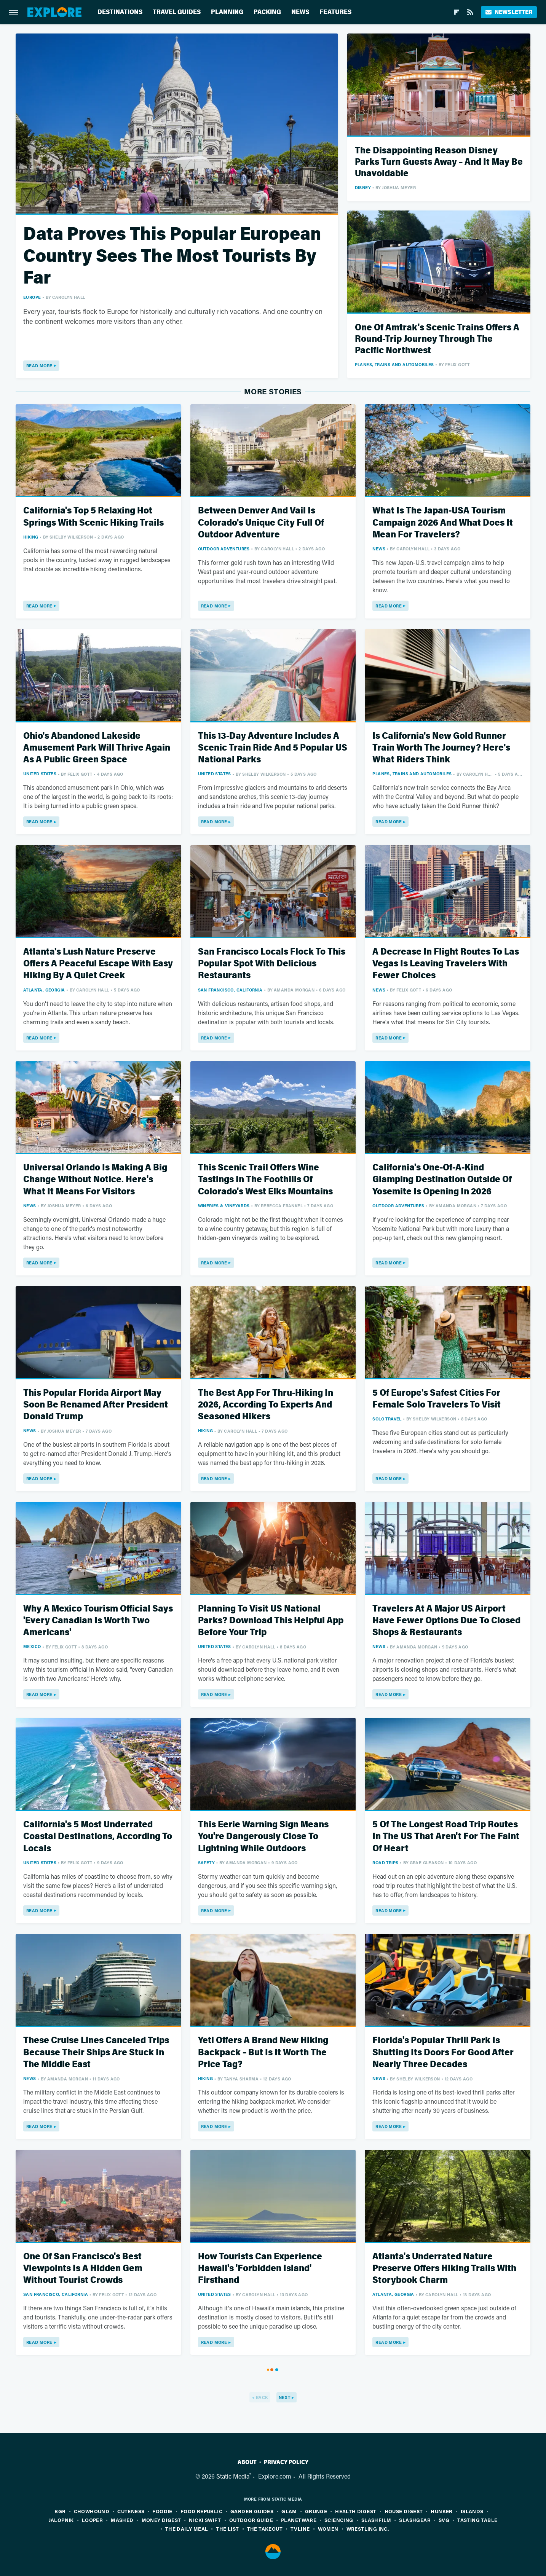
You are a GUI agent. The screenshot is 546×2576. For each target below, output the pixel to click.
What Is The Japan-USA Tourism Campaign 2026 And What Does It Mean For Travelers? (442, 522)
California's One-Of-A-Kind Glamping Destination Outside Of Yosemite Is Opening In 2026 (442, 1179)
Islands (472, 2511)
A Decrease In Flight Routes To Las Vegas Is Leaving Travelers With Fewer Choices (445, 963)
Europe (32, 297)
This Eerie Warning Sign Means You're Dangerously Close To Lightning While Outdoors (263, 1836)
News (300, 12)
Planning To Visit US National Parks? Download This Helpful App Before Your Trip (270, 1620)
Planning (227, 12)
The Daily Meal (186, 2528)
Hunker (441, 2511)
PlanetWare (298, 2520)
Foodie (162, 2511)
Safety (206, 1862)
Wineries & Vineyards (224, 1205)
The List (227, 2528)
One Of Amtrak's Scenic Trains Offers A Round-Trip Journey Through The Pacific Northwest (437, 339)
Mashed (122, 2520)
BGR (59, 2511)
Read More (39, 365)
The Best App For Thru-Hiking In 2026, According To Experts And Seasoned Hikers (265, 1404)
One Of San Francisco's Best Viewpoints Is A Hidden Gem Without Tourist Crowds (82, 2268)
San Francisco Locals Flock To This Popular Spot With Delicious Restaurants (271, 963)
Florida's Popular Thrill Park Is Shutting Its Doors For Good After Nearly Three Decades (443, 2052)
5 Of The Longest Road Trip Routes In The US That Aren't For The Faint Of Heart (445, 1836)
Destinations (119, 12)
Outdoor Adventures (224, 549)
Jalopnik (61, 2520)
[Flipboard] (456, 12)
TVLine (300, 2528)
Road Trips (385, 1862)
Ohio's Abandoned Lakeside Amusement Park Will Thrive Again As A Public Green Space (96, 747)
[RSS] (470, 12)
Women (328, 2528)
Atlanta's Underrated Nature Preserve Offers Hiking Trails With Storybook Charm (444, 2268)
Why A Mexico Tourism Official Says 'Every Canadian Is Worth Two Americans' (98, 1620)
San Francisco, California (230, 990)
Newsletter (508, 12)
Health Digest (355, 2511)
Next (285, 2397)
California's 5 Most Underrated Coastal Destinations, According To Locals (97, 1836)
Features (335, 12)
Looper (92, 2520)
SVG (444, 2520)
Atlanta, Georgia (44, 990)
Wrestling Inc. (367, 2528)
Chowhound (92, 2511)
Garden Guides (251, 2511)
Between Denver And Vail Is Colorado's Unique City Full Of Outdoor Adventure (261, 522)
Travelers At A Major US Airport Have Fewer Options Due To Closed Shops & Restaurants (446, 1620)
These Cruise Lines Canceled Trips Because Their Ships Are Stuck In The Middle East (96, 2052)
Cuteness (130, 2511)
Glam (289, 2511)
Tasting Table (477, 2520)
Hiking (30, 537)
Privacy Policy (286, 2462)
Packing (267, 12)
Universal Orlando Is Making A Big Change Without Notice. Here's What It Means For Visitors (95, 1179)
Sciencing (338, 2520)
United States (39, 773)
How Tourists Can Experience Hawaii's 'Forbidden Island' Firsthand (260, 2268)
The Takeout (265, 2528)
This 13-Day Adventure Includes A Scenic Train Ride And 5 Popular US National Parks (272, 747)
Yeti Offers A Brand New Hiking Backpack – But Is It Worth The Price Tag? (263, 2052)
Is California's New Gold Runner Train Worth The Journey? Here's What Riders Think (441, 747)
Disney (363, 187)
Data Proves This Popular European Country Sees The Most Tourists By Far (172, 256)
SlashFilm (376, 2520)
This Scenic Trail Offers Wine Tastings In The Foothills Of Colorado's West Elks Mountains (265, 1179)
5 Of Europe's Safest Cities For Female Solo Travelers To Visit (436, 1398)
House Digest (404, 2511)
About (247, 2462)
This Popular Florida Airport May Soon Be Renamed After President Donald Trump (95, 1404)
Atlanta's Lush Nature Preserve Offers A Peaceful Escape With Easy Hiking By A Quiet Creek (98, 963)
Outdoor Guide (251, 2520)
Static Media (232, 2476)
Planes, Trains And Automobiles (394, 364)
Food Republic (201, 2511)
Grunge (316, 2511)
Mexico (32, 1646)
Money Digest (161, 2520)
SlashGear (415, 2520)
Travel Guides (177, 12)
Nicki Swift (205, 2520)
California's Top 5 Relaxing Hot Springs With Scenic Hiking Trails (93, 516)
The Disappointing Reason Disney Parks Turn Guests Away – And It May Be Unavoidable (439, 162)
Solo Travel (386, 1419)
